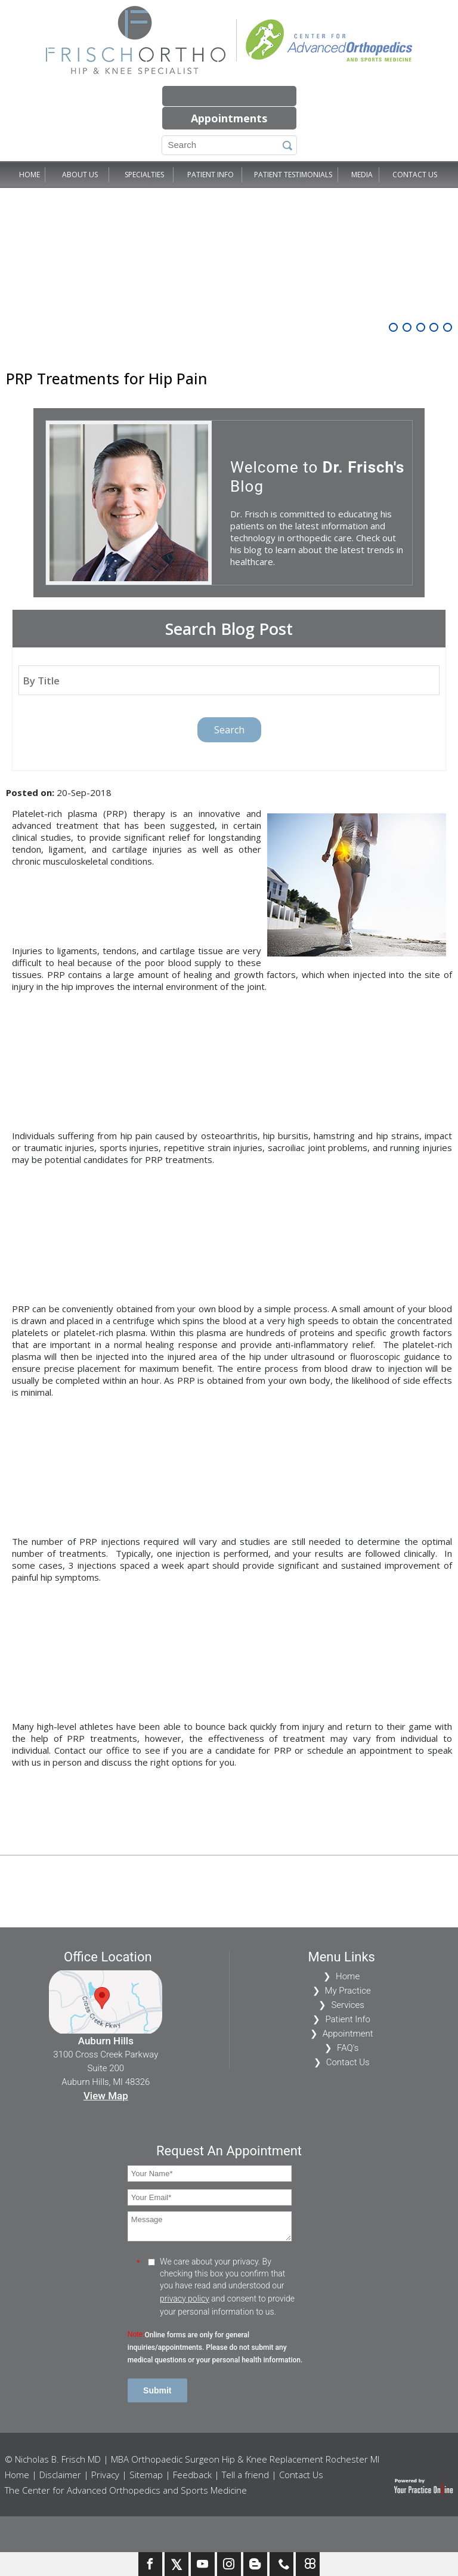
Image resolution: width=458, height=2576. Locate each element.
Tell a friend (245, 2475)
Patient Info (210, 174)
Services (347, 2005)
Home (29, 174)
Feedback (192, 2475)
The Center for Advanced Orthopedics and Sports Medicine (126, 2490)
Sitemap (146, 2475)
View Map (105, 2096)
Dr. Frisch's (364, 467)
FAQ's (347, 2048)
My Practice (348, 1990)
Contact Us (414, 174)
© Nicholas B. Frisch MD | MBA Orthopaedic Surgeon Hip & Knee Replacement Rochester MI (192, 2459)
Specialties (144, 174)
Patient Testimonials (293, 174)
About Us (80, 174)
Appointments (229, 118)
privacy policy (184, 2298)
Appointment (348, 2033)
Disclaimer (60, 2475)
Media (362, 174)
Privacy (105, 2475)
